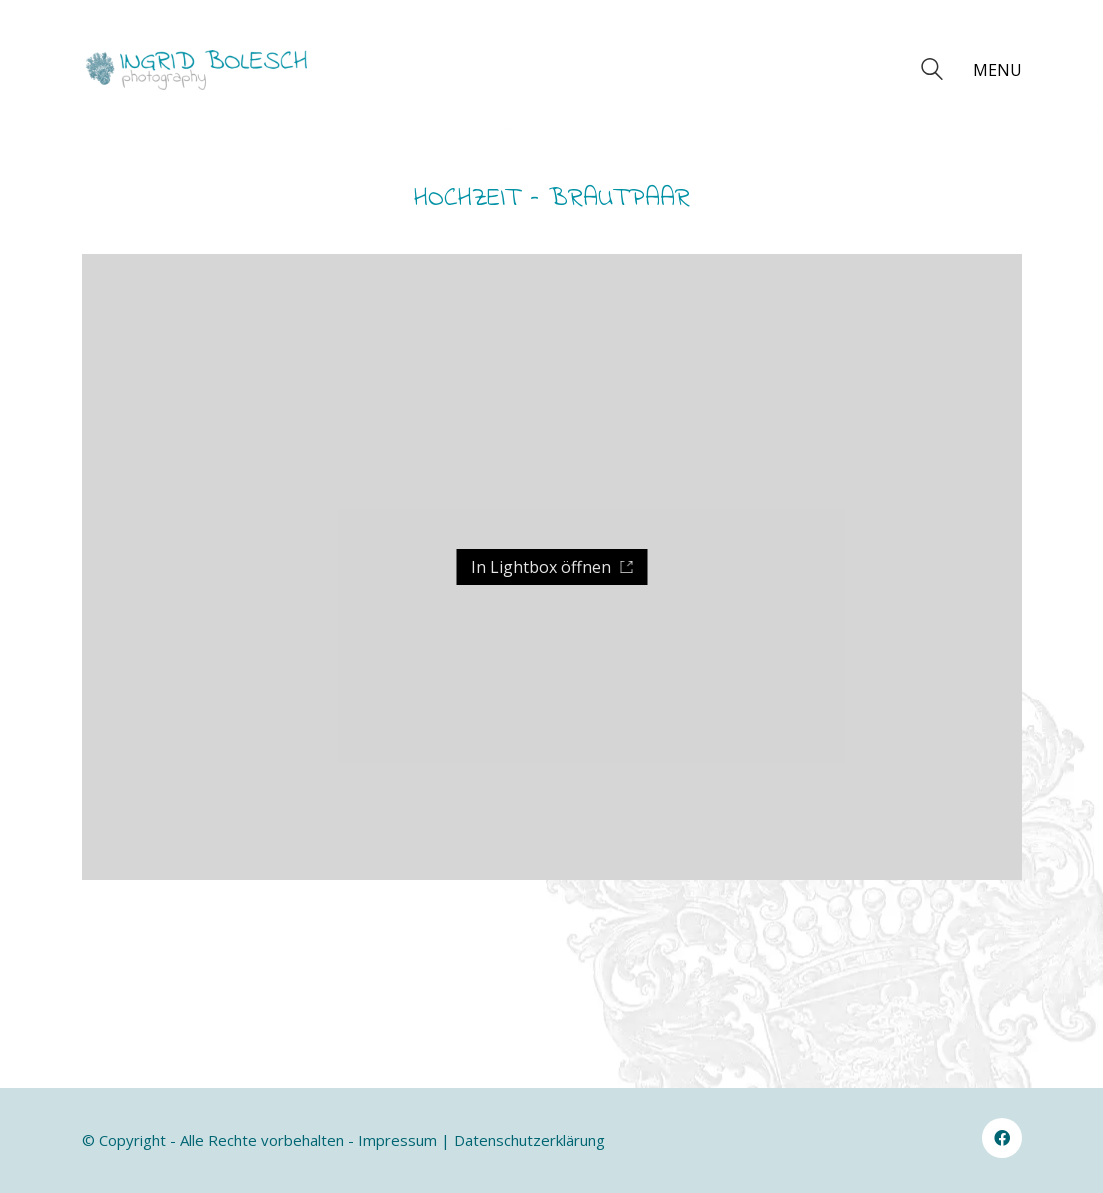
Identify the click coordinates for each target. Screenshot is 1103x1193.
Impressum (397, 1140)
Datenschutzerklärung (529, 1140)
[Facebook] (1002, 1138)
